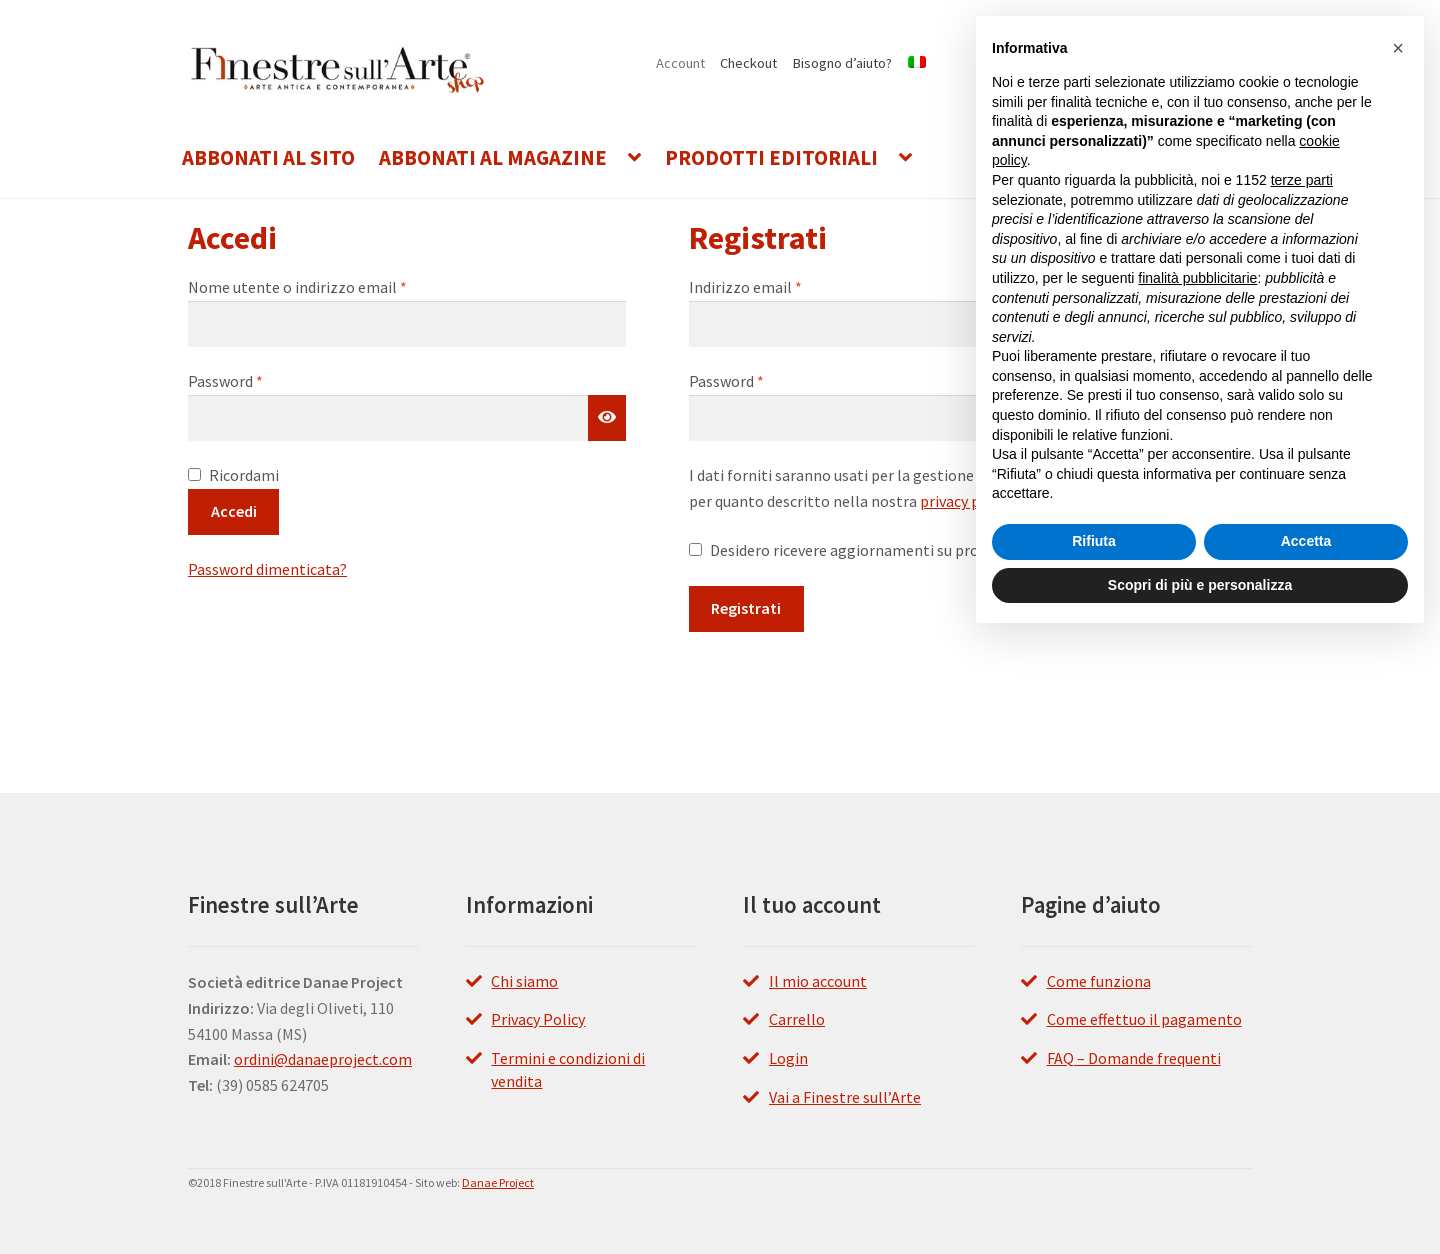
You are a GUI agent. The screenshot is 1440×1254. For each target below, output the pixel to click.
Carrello (797, 1019)
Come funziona (1099, 981)
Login (788, 1058)
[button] (1398, 48)
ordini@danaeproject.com (323, 1059)
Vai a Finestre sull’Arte (845, 1097)
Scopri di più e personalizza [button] (1200, 585)
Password (257, 380)
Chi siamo (524, 981)
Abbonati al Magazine (493, 158)
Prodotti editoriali (771, 158)
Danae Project (498, 1182)
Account (680, 63)
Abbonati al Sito (268, 158)
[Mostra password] (607, 418)
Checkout (748, 63)
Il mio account (818, 981)
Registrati (746, 608)
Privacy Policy (538, 1019)
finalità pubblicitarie (1197, 278)
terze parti (1302, 180)
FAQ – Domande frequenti (1134, 1058)
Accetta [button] (1306, 541)
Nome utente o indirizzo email (329, 286)
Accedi (234, 511)
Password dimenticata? (267, 569)
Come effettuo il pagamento (1144, 1019)
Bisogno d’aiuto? (842, 63)
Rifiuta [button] (1094, 541)
